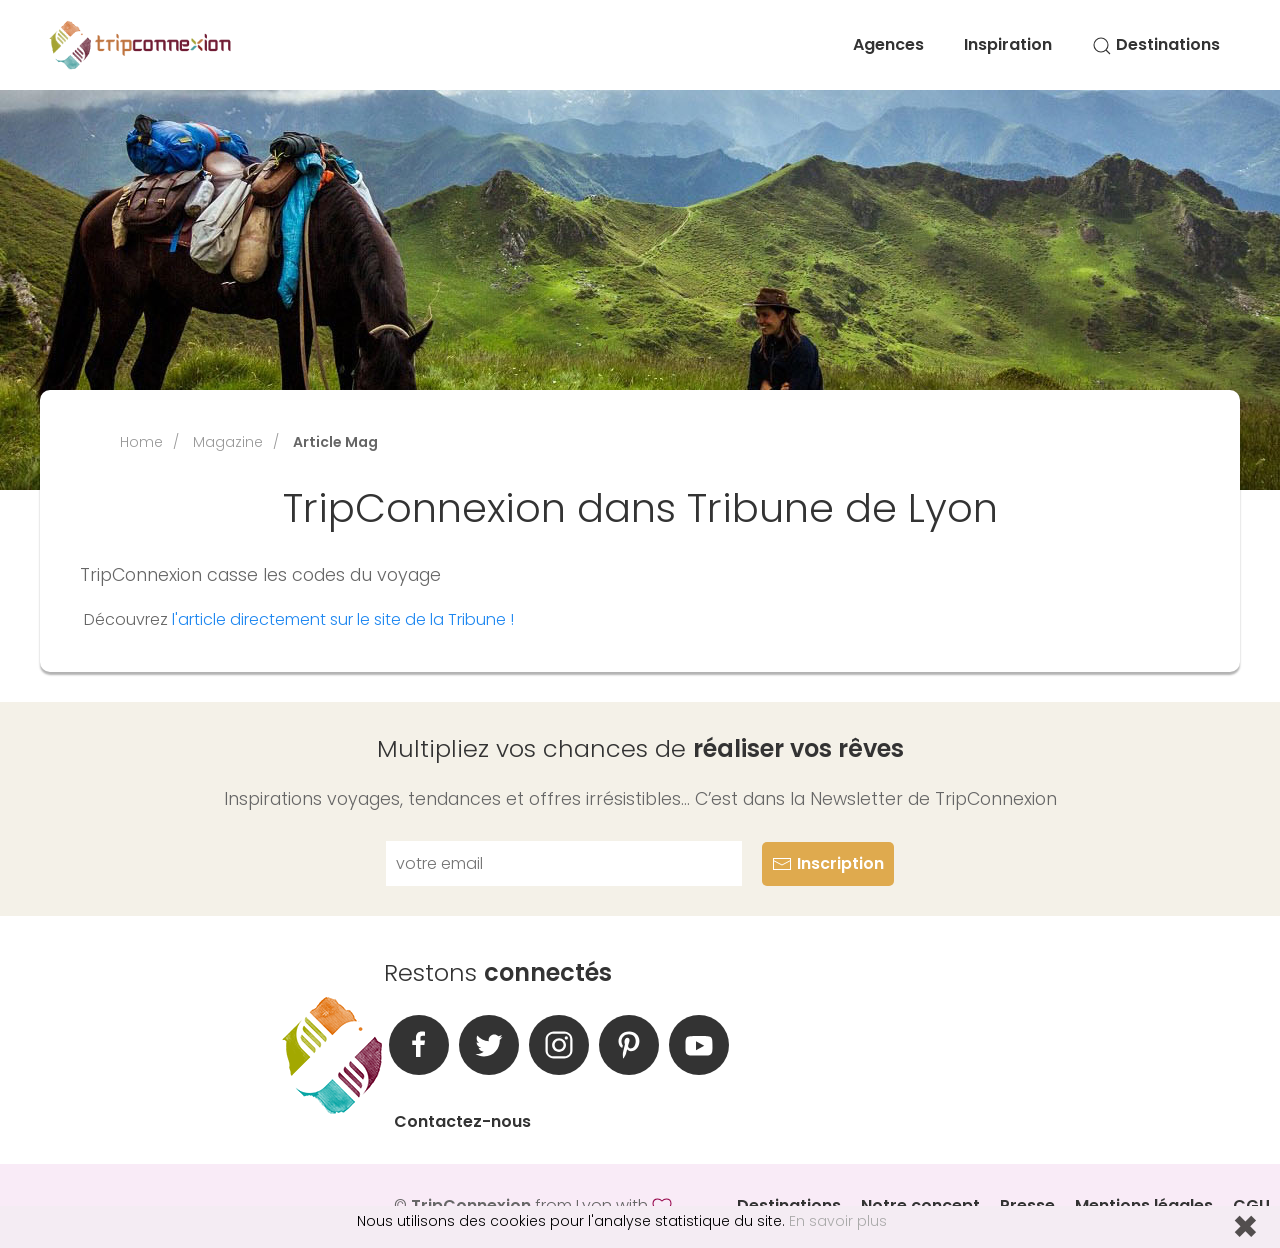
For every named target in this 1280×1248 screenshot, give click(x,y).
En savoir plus (838, 1221)
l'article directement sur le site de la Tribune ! (343, 619)
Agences (888, 44)
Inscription (828, 863)
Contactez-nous (462, 1121)
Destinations (1156, 44)
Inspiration (1008, 44)
